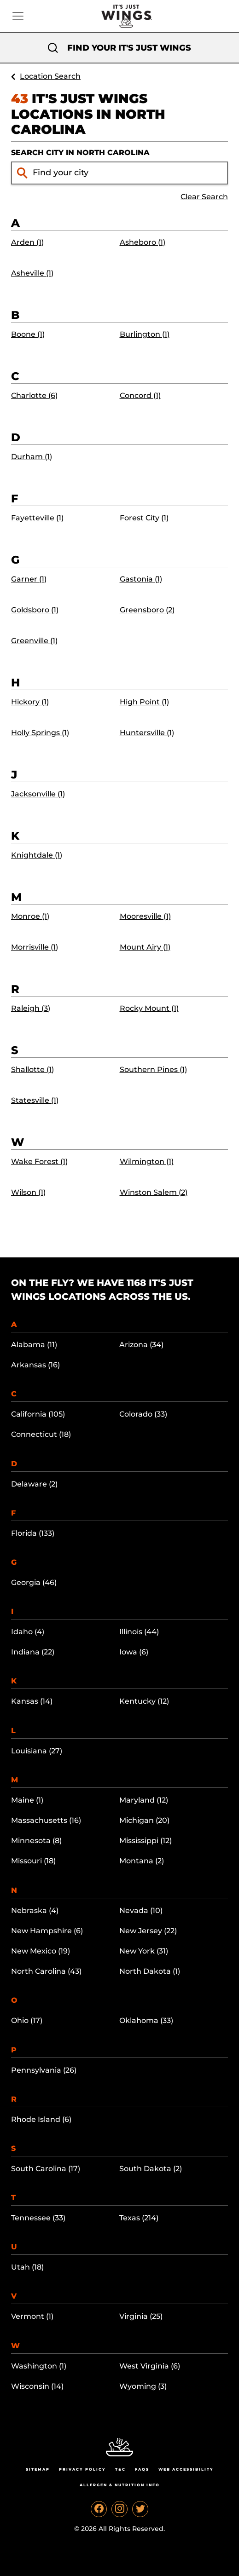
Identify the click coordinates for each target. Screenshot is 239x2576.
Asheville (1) (32, 273)
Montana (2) (141, 1860)
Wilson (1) (28, 1192)
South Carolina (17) (45, 2168)
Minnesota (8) (36, 1840)
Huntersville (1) (147, 732)
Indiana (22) (32, 1652)
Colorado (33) (143, 1414)
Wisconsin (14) (37, 2386)
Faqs (142, 2469)
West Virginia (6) (149, 2366)
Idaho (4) (27, 1631)
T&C (120, 2469)
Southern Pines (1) (153, 1069)
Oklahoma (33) (146, 2020)
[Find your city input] (127, 173)
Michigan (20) (144, 1820)
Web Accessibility (186, 2469)
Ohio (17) (26, 2020)
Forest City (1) (144, 517)
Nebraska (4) (34, 1910)
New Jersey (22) (148, 1930)
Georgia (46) (34, 1582)
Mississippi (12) (145, 1840)
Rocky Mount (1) (149, 1008)
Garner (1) (29, 579)
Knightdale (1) (36, 855)
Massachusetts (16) (46, 1820)
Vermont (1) (32, 2316)
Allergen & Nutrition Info (120, 2485)
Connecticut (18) (41, 1434)
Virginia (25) (141, 2316)
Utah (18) (27, 2267)
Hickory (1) (30, 701)
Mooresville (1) (145, 916)
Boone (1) (28, 334)
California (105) (38, 1414)
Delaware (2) (34, 1484)
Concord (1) (140, 395)
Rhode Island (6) (41, 2119)
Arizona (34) (141, 1344)
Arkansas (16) (35, 1364)
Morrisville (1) (34, 947)
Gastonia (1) (141, 579)
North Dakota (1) (149, 1971)
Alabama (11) (34, 1344)
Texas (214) (138, 2217)
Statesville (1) (34, 1100)
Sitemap (38, 2469)
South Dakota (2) (150, 2168)
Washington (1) (38, 2366)
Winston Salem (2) (153, 1192)
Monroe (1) (30, 916)
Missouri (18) (33, 1860)
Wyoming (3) (143, 2386)
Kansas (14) (31, 1701)
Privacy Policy (82, 2469)
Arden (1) (27, 242)
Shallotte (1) (32, 1069)
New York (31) (143, 1951)
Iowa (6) (133, 1652)
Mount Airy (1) (145, 947)
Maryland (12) (143, 1800)
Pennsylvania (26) (43, 2070)
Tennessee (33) (38, 2217)
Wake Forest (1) (39, 1161)
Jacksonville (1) (38, 794)
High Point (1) (144, 701)
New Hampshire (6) (47, 1930)
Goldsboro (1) (34, 609)
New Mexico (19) (40, 1951)
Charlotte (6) (34, 395)
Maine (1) (27, 1800)
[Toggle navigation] (18, 16)
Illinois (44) (139, 1631)
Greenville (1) (34, 640)
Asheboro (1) (142, 242)
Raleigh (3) (30, 1008)
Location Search (50, 76)
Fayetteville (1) (37, 517)
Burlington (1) (144, 334)
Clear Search (204, 196)
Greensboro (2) (147, 609)
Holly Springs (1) (40, 732)
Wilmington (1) (147, 1161)
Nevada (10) (141, 1910)
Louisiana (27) (36, 1750)
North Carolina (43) (46, 1971)
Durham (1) (31, 456)
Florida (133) (32, 1533)
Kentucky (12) (144, 1701)
